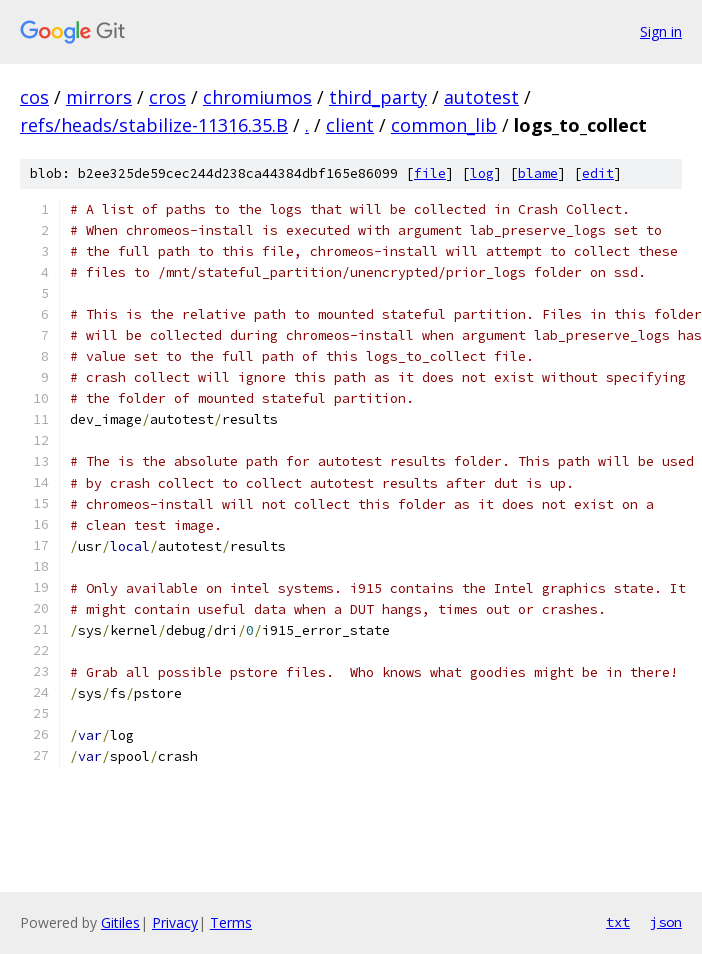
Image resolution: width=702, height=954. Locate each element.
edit (598, 173)
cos (34, 97)
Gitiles (120, 922)
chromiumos (257, 97)
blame (538, 173)
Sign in (661, 31)
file (430, 173)
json (666, 922)
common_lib (444, 125)
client (350, 125)
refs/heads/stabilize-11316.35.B (154, 125)
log (482, 173)
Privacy (175, 922)
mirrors (99, 97)
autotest (481, 97)
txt (618, 922)
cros (167, 97)
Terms (231, 922)
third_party (378, 97)
